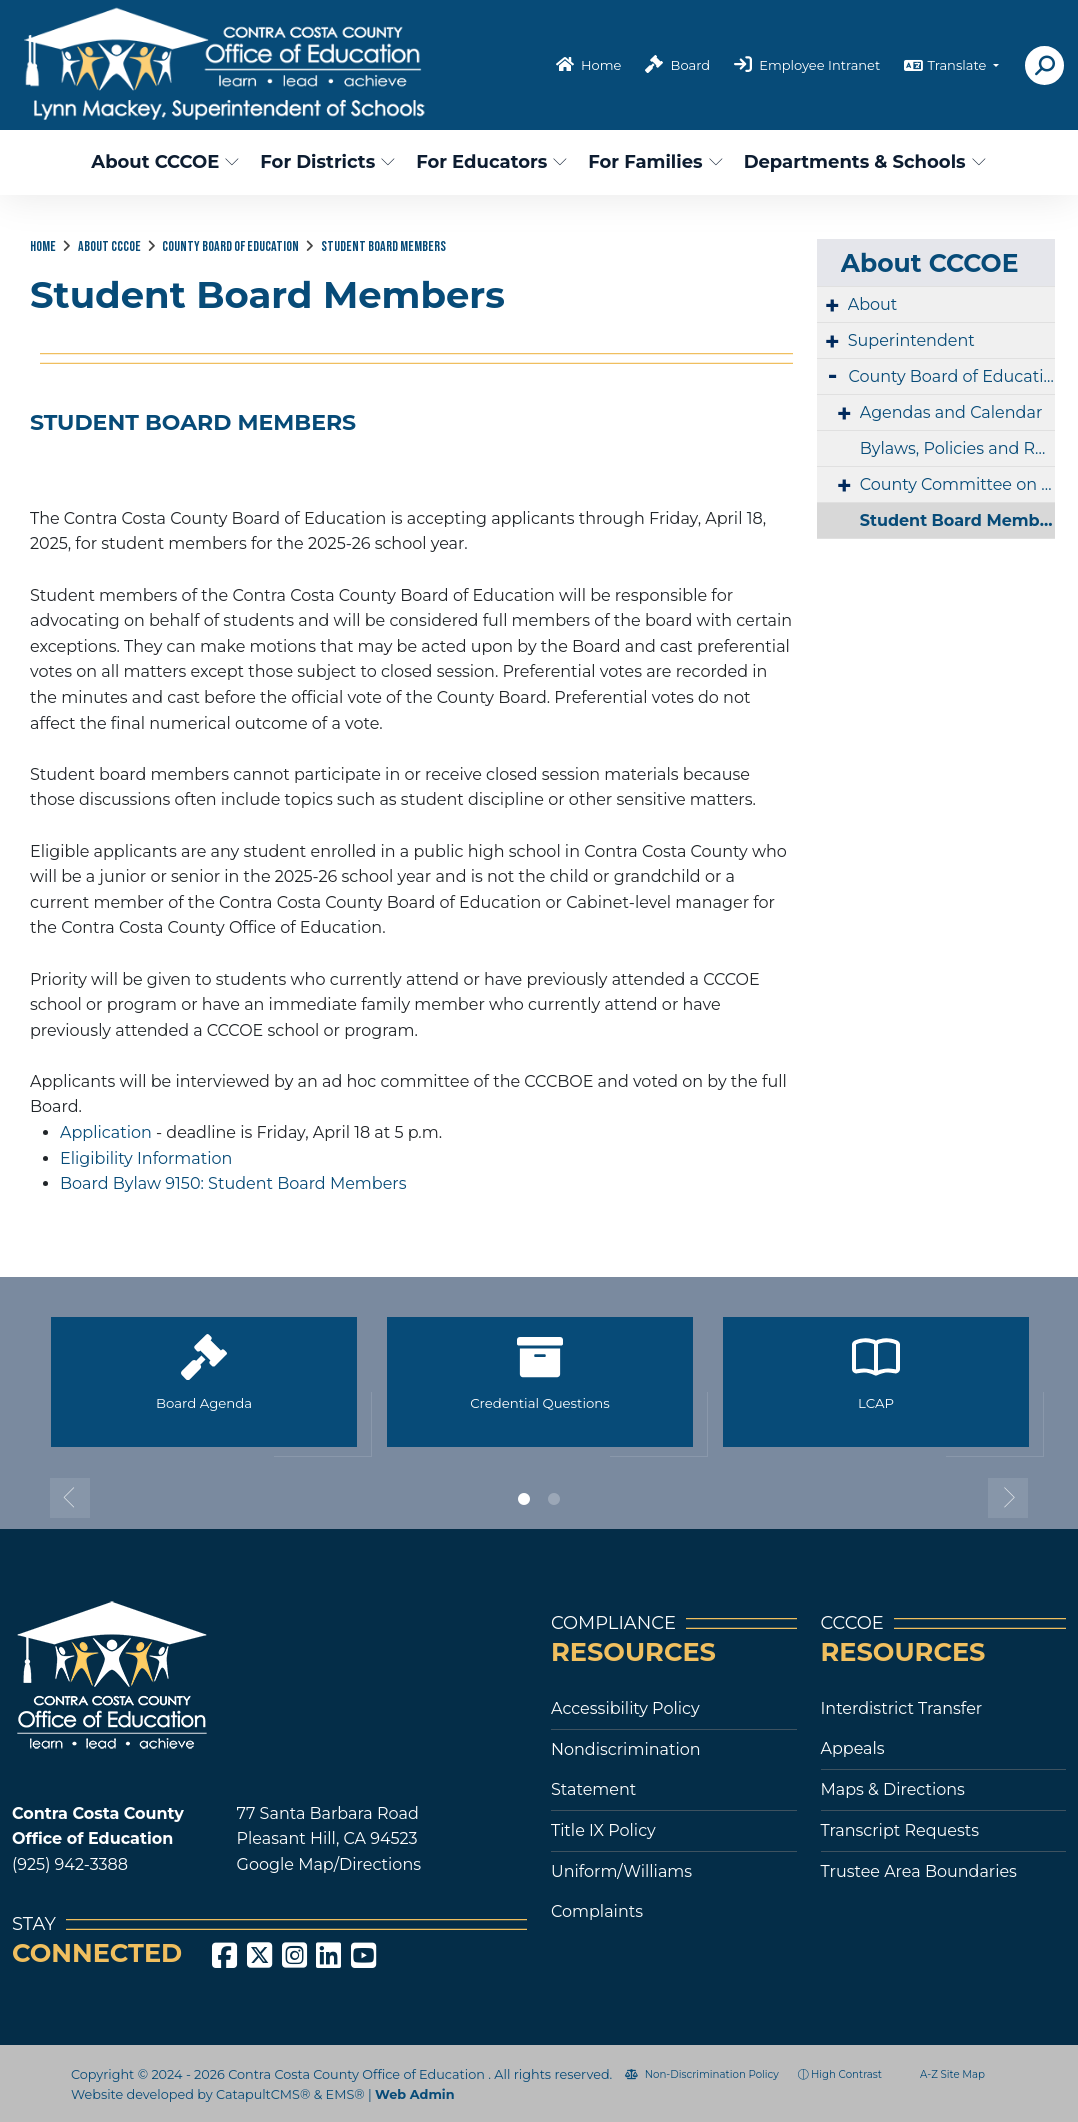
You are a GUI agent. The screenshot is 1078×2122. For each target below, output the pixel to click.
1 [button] (524, 1499)
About (873, 304)
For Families (653, 162)
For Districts (325, 162)
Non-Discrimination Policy (702, 2074)
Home (601, 65)
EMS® (345, 2094)
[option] (204, 1390)
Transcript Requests (900, 1830)
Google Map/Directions (329, 1864)
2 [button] (554, 1499)
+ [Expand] (832, 305)
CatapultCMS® (263, 2094)
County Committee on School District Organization (957, 484)
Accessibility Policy (625, 1708)
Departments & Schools (857, 162)
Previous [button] (70, 1498)
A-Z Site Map (943, 2074)
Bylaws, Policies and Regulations (957, 448)
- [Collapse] (833, 375)
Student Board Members (383, 246)
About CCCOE (162, 162)
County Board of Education (230, 246)
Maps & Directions (893, 1789)
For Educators (488, 162)
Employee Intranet (819, 65)
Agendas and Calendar (951, 412)
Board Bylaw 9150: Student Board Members (233, 1183)
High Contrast (846, 2074)
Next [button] (1008, 1498)
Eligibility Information (146, 1158)
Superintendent (911, 340)
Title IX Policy (603, 1830)
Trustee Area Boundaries (919, 1871)
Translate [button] (958, 65)
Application (106, 1132)
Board (690, 65)
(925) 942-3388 (70, 1864)
